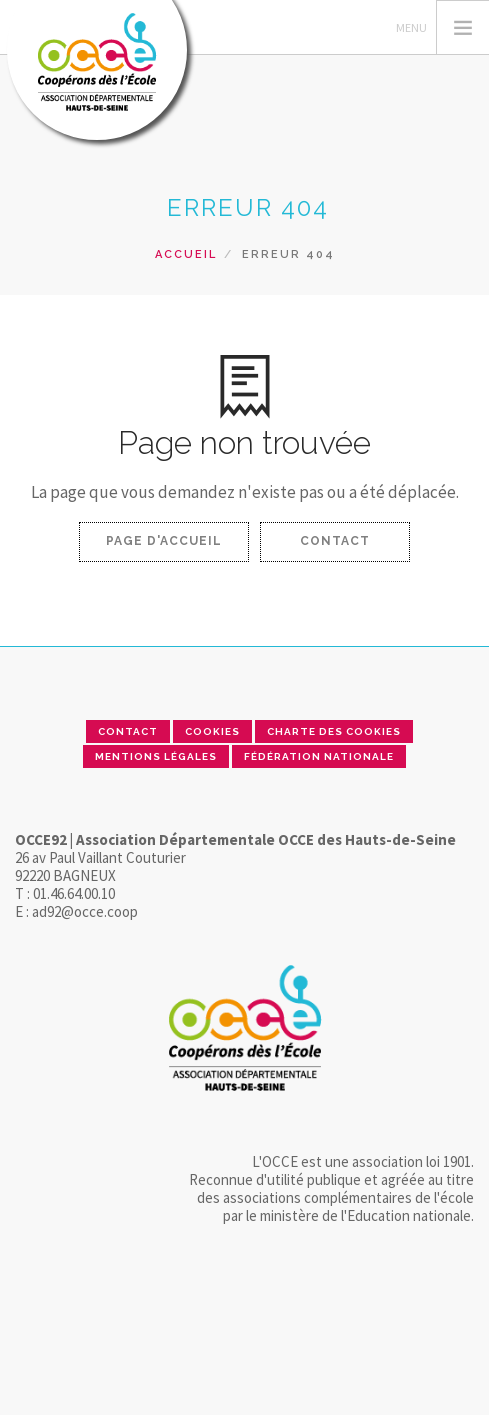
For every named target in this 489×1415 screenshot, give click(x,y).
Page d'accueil (164, 541)
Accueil (186, 254)
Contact (335, 541)
